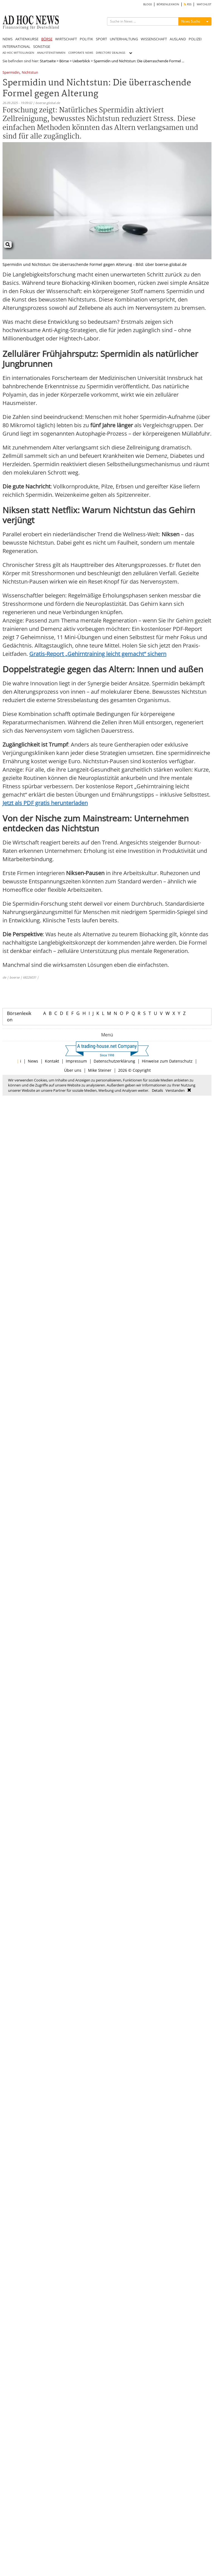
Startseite (48, 60)
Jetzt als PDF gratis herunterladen (45, 803)
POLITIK (86, 38)
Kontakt (52, 1061)
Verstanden (175, 1090)
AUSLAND (178, 38)
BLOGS (147, 4)
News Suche (190, 21)
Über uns (72, 1070)
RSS (187, 4)
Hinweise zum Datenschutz (167, 1061)
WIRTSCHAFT (66, 38)
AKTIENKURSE (26, 38)
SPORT (101, 38)
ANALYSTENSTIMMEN (51, 53)
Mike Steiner (99, 1070)
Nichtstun (30, 73)
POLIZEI (195, 38)
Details (157, 1090)
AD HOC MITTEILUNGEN (18, 53)
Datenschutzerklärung (114, 1061)
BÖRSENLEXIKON (168, 4)
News (33, 1061)
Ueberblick (81, 60)
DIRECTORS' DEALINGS (110, 53)
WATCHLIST (204, 4)
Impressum (76, 1061)
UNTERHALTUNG (124, 38)
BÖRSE (46, 38)
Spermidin (11, 73)
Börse (64, 60)
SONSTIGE (41, 46)
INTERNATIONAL (16, 46)
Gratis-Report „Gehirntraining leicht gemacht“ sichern (97, 654)
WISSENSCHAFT (154, 38)
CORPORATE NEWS (80, 53)
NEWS (8, 38)
